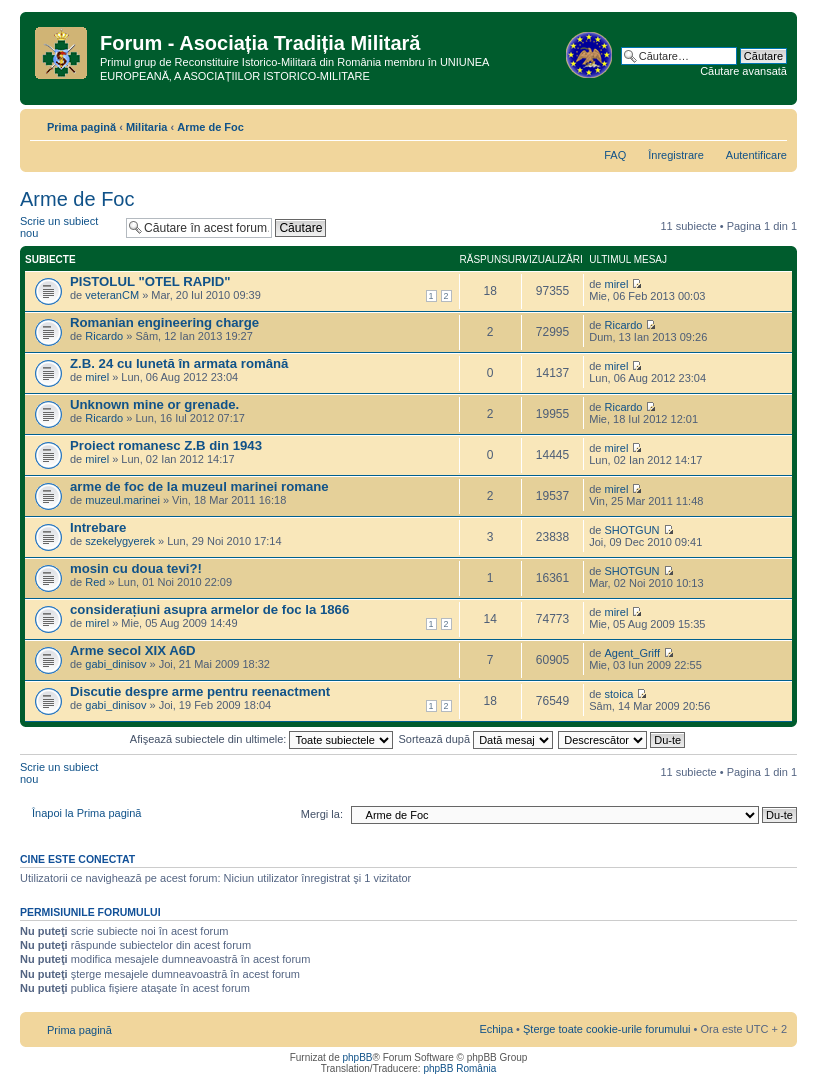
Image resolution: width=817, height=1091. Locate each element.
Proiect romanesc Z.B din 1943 (166, 445)
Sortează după (476, 739)
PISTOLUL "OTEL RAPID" (150, 281)
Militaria (147, 127)
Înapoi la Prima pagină (86, 813)
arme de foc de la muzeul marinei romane (199, 486)
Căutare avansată (743, 71)
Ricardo (104, 336)
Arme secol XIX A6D (133, 650)
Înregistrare (676, 155)
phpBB (357, 1057)
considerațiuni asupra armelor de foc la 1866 (209, 609)
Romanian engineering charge (164, 322)
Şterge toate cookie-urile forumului (607, 1029)
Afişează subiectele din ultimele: (262, 739)
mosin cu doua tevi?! (136, 568)
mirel (617, 284)
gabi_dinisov (115, 664)
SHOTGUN (632, 530)
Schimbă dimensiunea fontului (772, 123)
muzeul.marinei (122, 500)
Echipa (496, 1029)
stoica (619, 694)
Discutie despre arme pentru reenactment (200, 691)
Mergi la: (322, 814)
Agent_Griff (632, 653)
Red (95, 582)
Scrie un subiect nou (68, 227)
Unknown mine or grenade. (158, 404)
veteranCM (112, 295)
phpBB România (459, 1068)
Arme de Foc (210, 127)
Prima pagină (81, 127)
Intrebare (98, 527)
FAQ (615, 155)
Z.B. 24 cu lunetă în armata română (179, 363)
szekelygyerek (120, 541)
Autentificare (756, 155)
